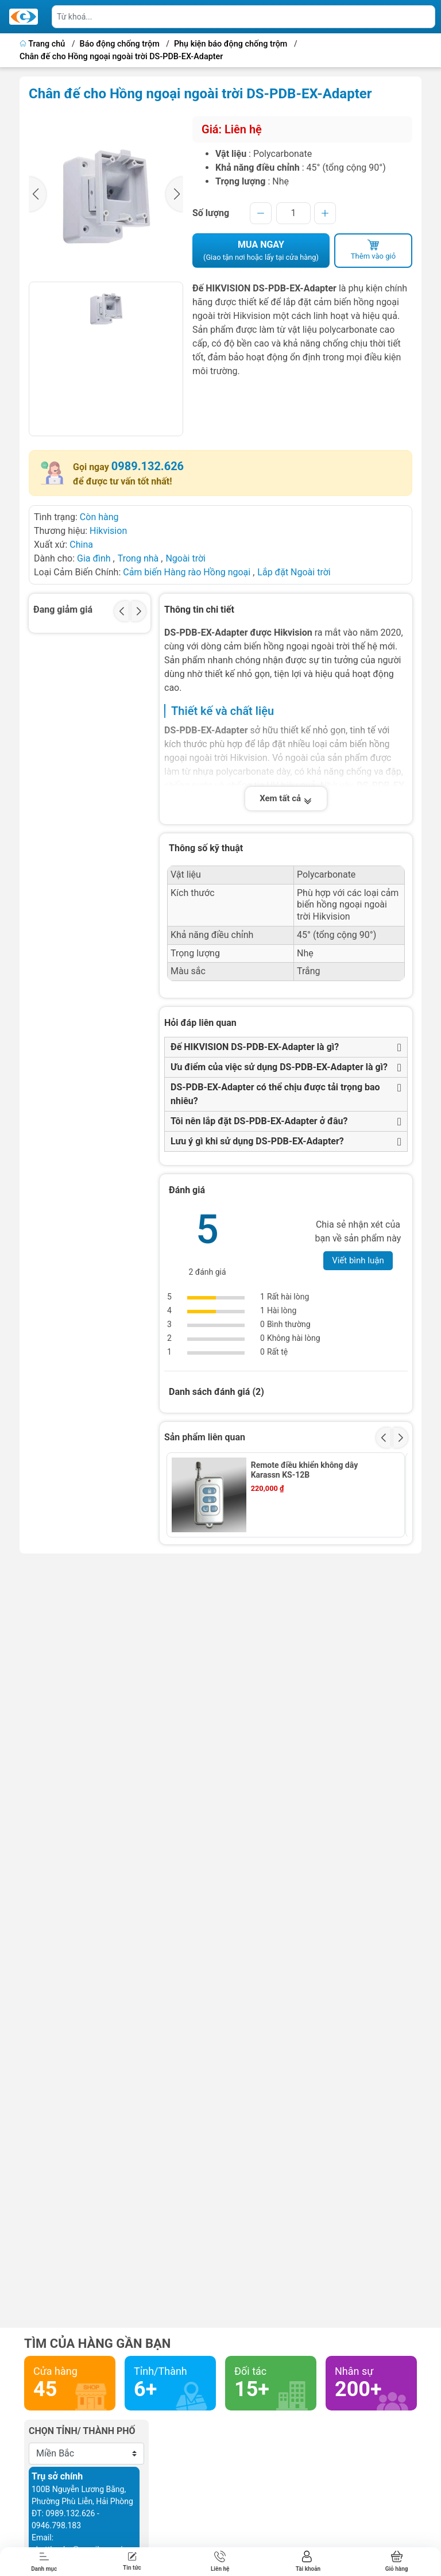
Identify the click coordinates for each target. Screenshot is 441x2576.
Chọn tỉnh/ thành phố (82, 2430)
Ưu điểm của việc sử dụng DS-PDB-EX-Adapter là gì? (279, 1067)
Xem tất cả (286, 798)
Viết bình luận (358, 1260)
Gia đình (95, 558)
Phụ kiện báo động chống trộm (230, 44)
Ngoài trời (185, 558)
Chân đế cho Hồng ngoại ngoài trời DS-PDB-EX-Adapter (121, 56)
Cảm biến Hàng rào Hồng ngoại (188, 572)
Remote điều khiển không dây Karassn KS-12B (304, 1469)
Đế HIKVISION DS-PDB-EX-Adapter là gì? (255, 1046)
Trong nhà (138, 558)
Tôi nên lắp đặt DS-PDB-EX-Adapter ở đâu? (259, 1121)
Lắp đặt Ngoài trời (293, 572)
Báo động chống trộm (120, 44)
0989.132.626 (147, 466)
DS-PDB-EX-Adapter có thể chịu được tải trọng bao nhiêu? (275, 1094)
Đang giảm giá (62, 609)
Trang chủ (43, 44)
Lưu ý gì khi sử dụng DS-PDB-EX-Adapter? (257, 1141)
